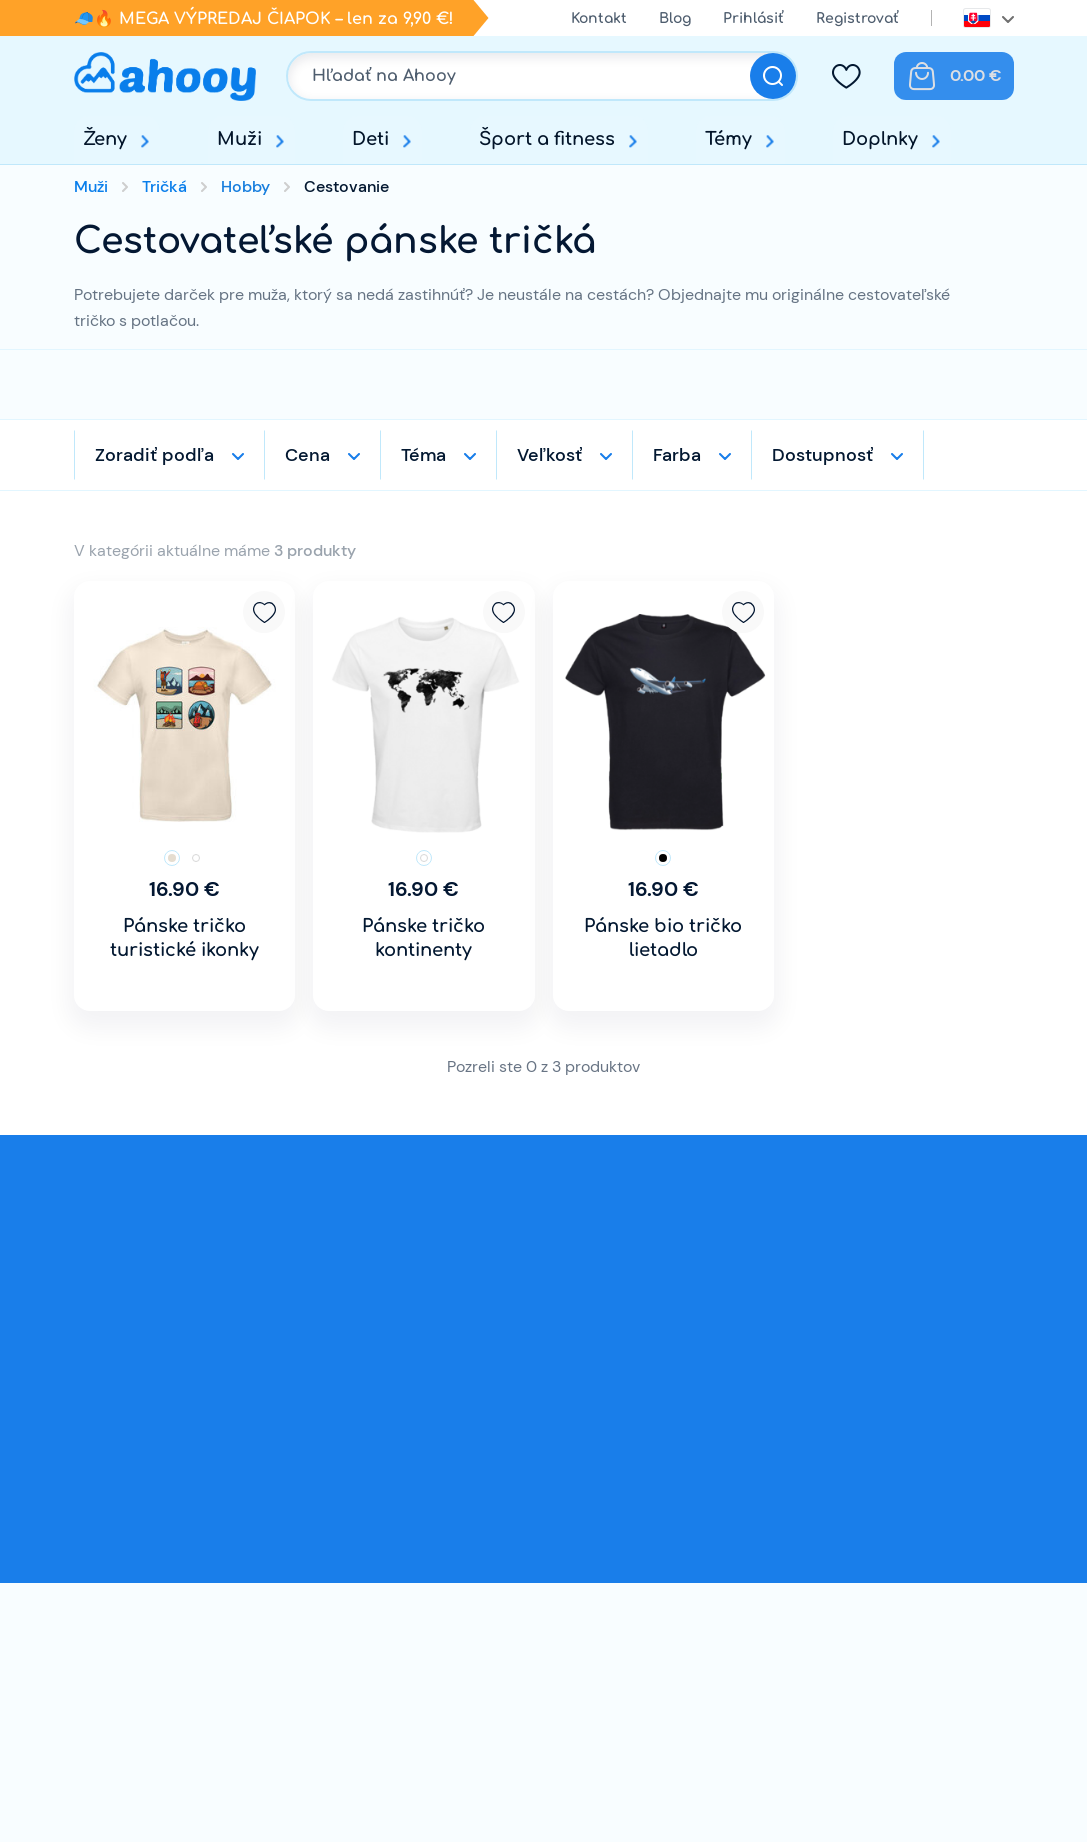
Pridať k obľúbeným (264, 612)
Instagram (907, 1588)
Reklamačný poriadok (495, 1595)
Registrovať (857, 18)
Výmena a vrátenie (483, 1531)
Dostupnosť (822, 455)
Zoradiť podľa (154, 455)
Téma (423, 455)
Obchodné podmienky (497, 1563)
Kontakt (599, 18)
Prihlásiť (753, 18)
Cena (307, 455)
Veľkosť (549, 455)
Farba (677, 455)
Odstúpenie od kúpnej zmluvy (524, 1627)
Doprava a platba (477, 1499)
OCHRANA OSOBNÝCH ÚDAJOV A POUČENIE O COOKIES (502, 1687)
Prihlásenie (732, 1563)
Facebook (845, 1588)
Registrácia (733, 1595)
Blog (675, 18)
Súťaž (433, 1747)
